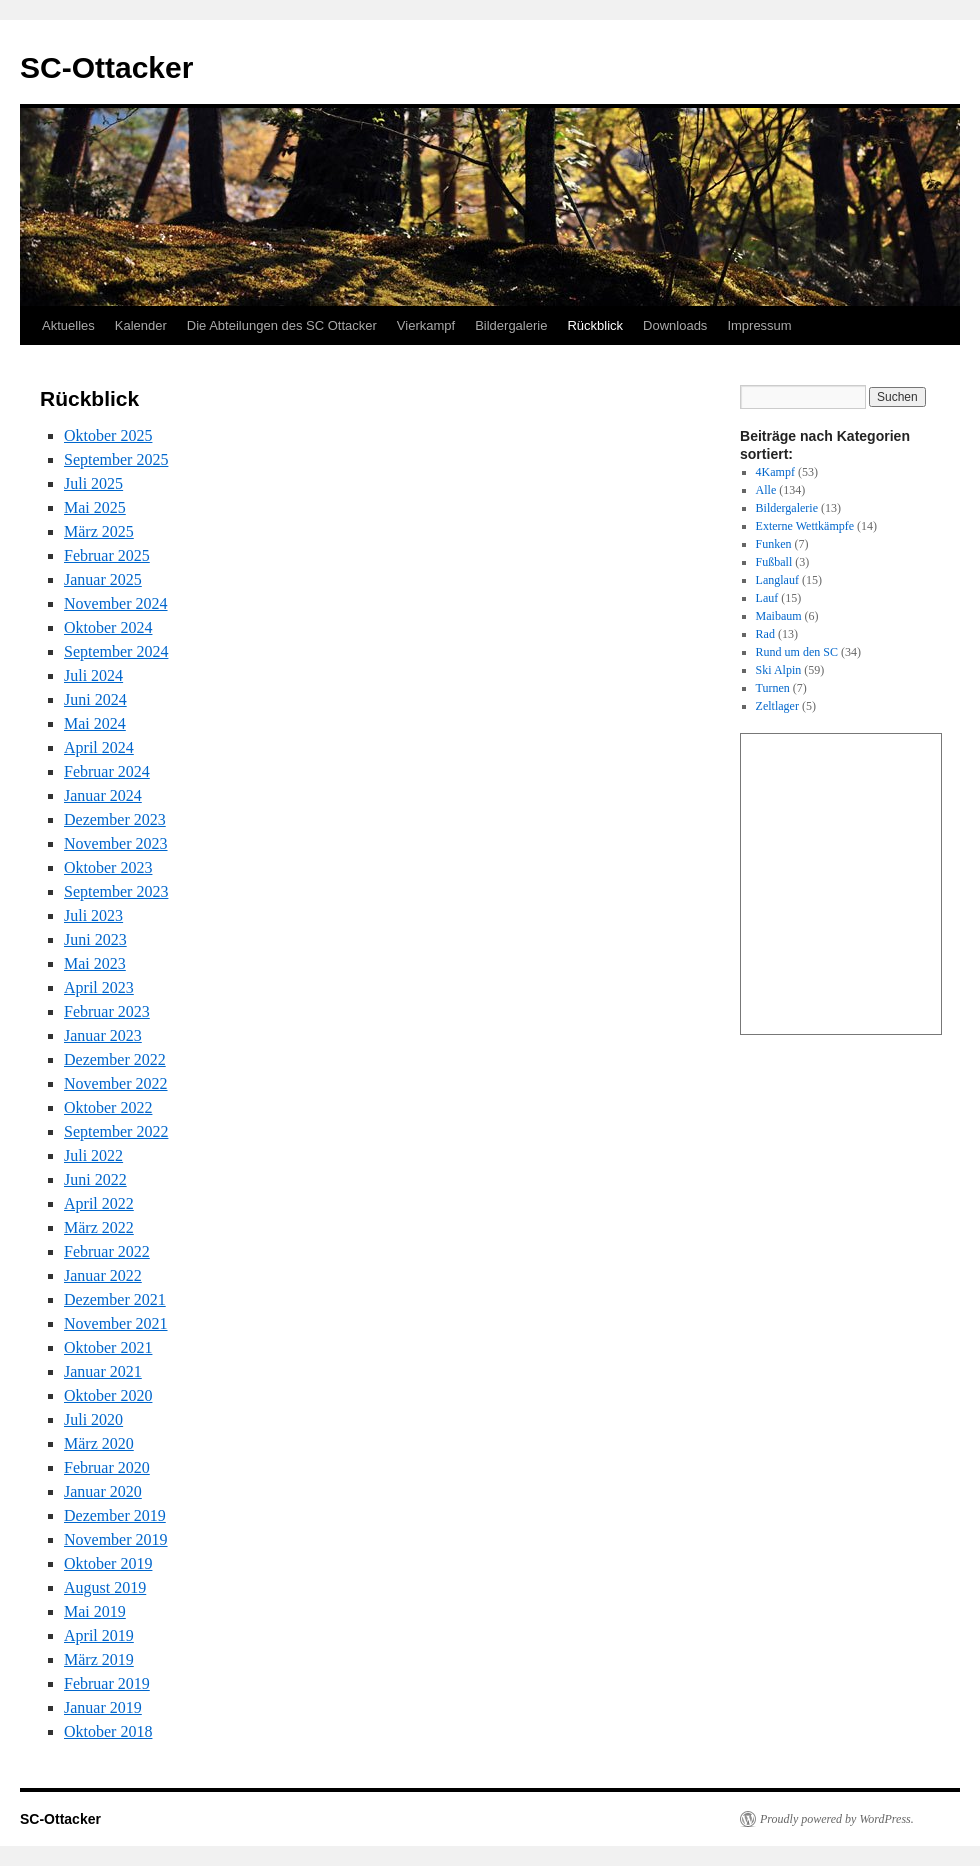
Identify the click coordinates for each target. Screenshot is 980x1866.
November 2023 (116, 843)
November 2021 (116, 1323)
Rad (765, 634)
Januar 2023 (103, 1035)
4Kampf (775, 472)
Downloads (675, 325)
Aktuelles (68, 325)
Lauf (767, 598)
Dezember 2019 (115, 1515)
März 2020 (99, 1443)
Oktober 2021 (108, 1347)
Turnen (773, 688)
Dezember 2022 (115, 1059)
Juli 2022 (93, 1155)
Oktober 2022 (108, 1107)
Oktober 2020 (108, 1395)
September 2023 (116, 891)
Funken (774, 544)
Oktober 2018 (108, 1731)
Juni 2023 (95, 939)
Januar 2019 (103, 1707)
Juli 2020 (93, 1419)
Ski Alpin (779, 670)
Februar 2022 (107, 1251)
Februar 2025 (107, 555)
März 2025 (99, 531)
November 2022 (116, 1083)
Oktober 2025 (108, 435)
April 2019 (99, 1635)
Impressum (759, 325)
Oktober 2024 (108, 627)
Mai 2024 (95, 723)
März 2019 (99, 1659)
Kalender (141, 325)
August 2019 (105, 1587)
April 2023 (99, 987)
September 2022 (116, 1131)
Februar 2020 (107, 1467)
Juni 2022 (95, 1179)
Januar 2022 (103, 1275)
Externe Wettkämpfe (805, 526)
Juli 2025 (93, 483)
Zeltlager (777, 706)
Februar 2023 (107, 1011)
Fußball (774, 562)
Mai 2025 (95, 507)
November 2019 (116, 1539)
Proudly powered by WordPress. (837, 1819)
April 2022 (99, 1203)
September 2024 (116, 651)
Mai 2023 (95, 963)
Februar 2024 (107, 771)
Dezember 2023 (115, 819)
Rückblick (595, 325)
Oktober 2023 (108, 867)
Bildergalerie (511, 325)
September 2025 (116, 459)
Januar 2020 (103, 1491)
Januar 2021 (103, 1371)
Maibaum (779, 616)
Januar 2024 (103, 795)
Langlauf (777, 580)
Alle (766, 490)
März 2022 (99, 1227)
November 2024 (116, 603)
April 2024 (99, 747)
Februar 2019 (107, 1683)
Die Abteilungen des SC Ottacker (282, 325)
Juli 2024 (93, 675)
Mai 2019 (95, 1611)
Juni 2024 (95, 699)
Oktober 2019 (108, 1563)
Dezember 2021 (115, 1299)
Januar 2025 (103, 579)
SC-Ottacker (106, 67)
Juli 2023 (93, 915)
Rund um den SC (797, 652)
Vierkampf (426, 325)
